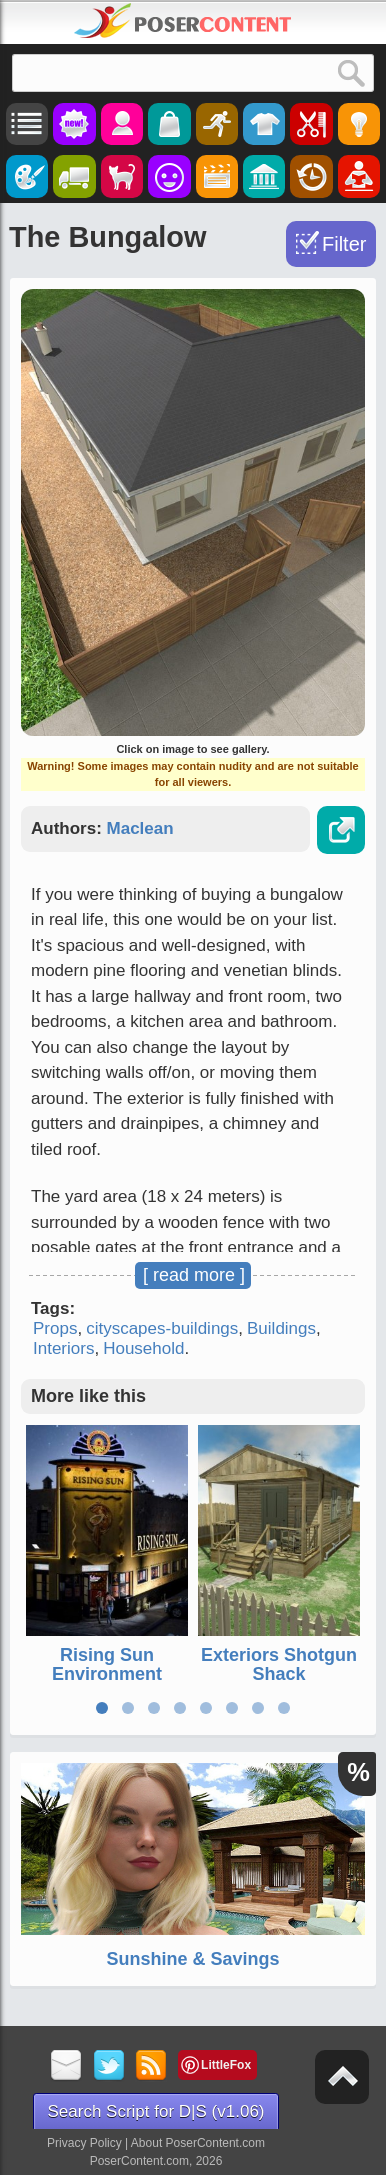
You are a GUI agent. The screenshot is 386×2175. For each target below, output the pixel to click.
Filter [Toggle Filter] (344, 244)
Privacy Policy (84, 2143)
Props (55, 1328)
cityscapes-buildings (162, 1328)
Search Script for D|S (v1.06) (156, 2111)
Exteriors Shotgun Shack (279, 1665)
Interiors (63, 1348)
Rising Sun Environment (107, 1665)
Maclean (140, 828)
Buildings (281, 1328)
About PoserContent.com (198, 2143)
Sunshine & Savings (192, 1959)
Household (143, 1348)
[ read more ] (194, 1275)
